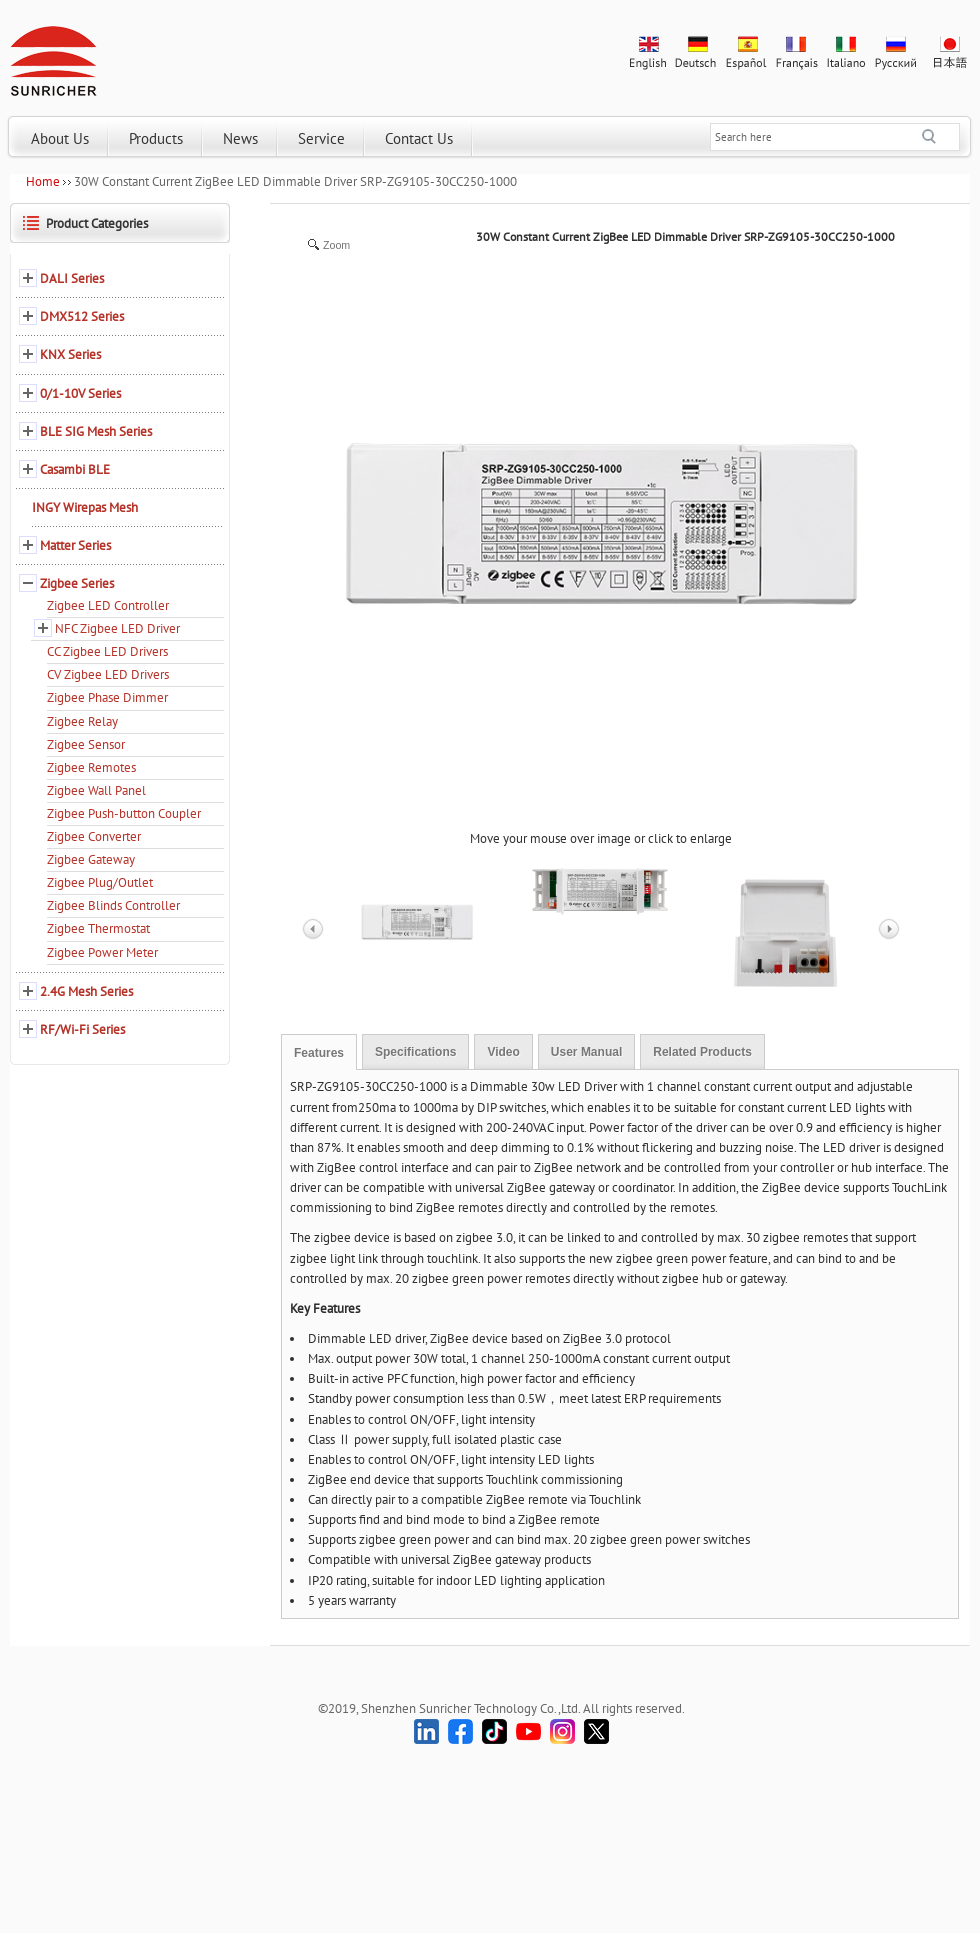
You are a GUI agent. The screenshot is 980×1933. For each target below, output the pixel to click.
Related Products (702, 1052)
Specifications (415, 1052)
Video (503, 1052)
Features (319, 1053)
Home (43, 181)
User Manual (586, 1052)
